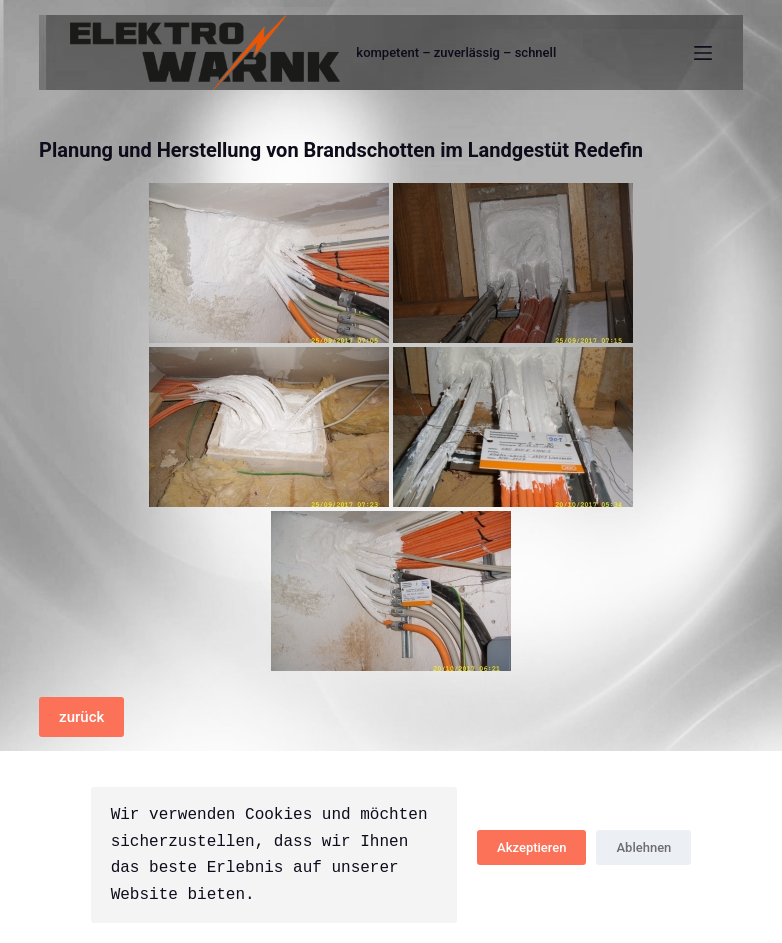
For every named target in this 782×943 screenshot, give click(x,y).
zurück (81, 717)
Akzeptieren (531, 847)
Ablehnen (643, 847)
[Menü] (703, 53)
